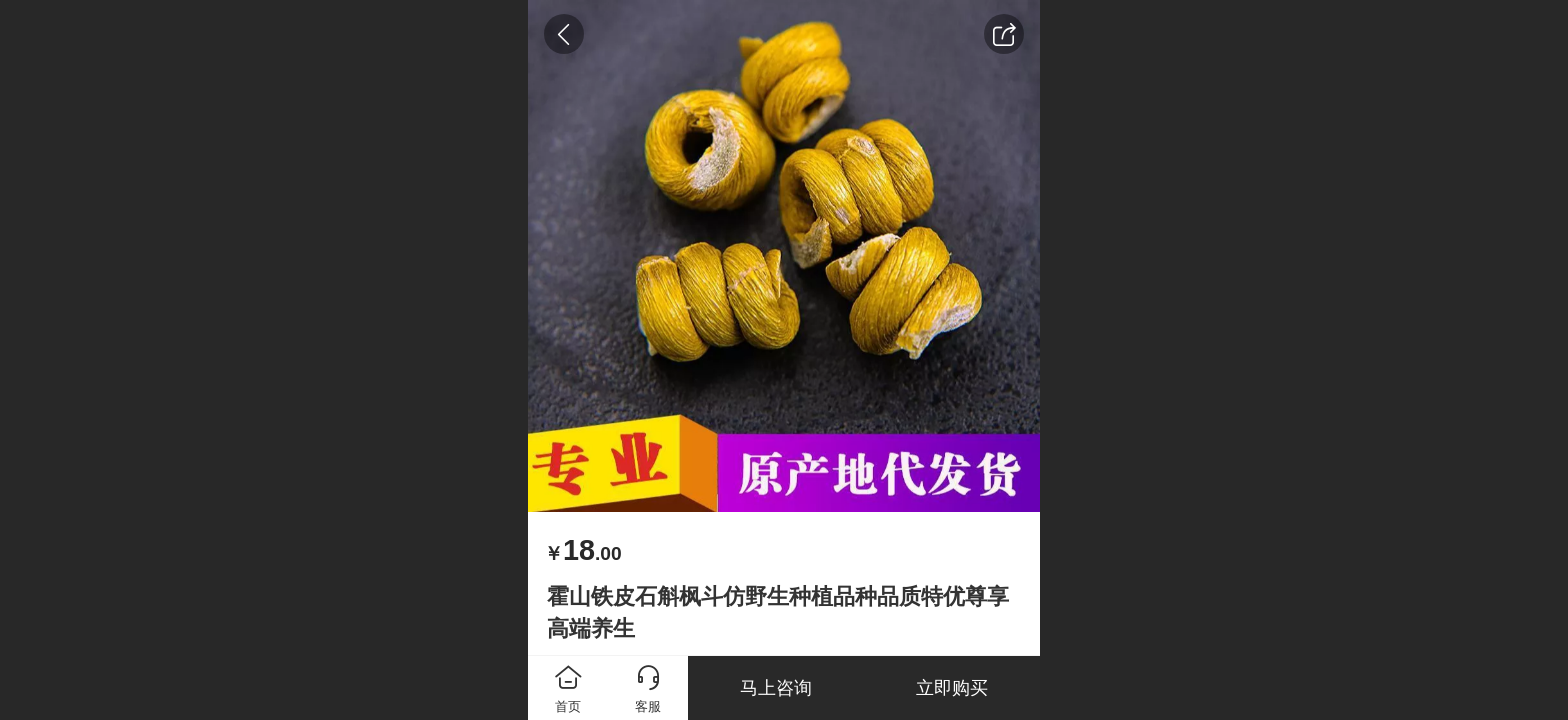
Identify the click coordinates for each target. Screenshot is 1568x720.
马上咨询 (776, 688)
